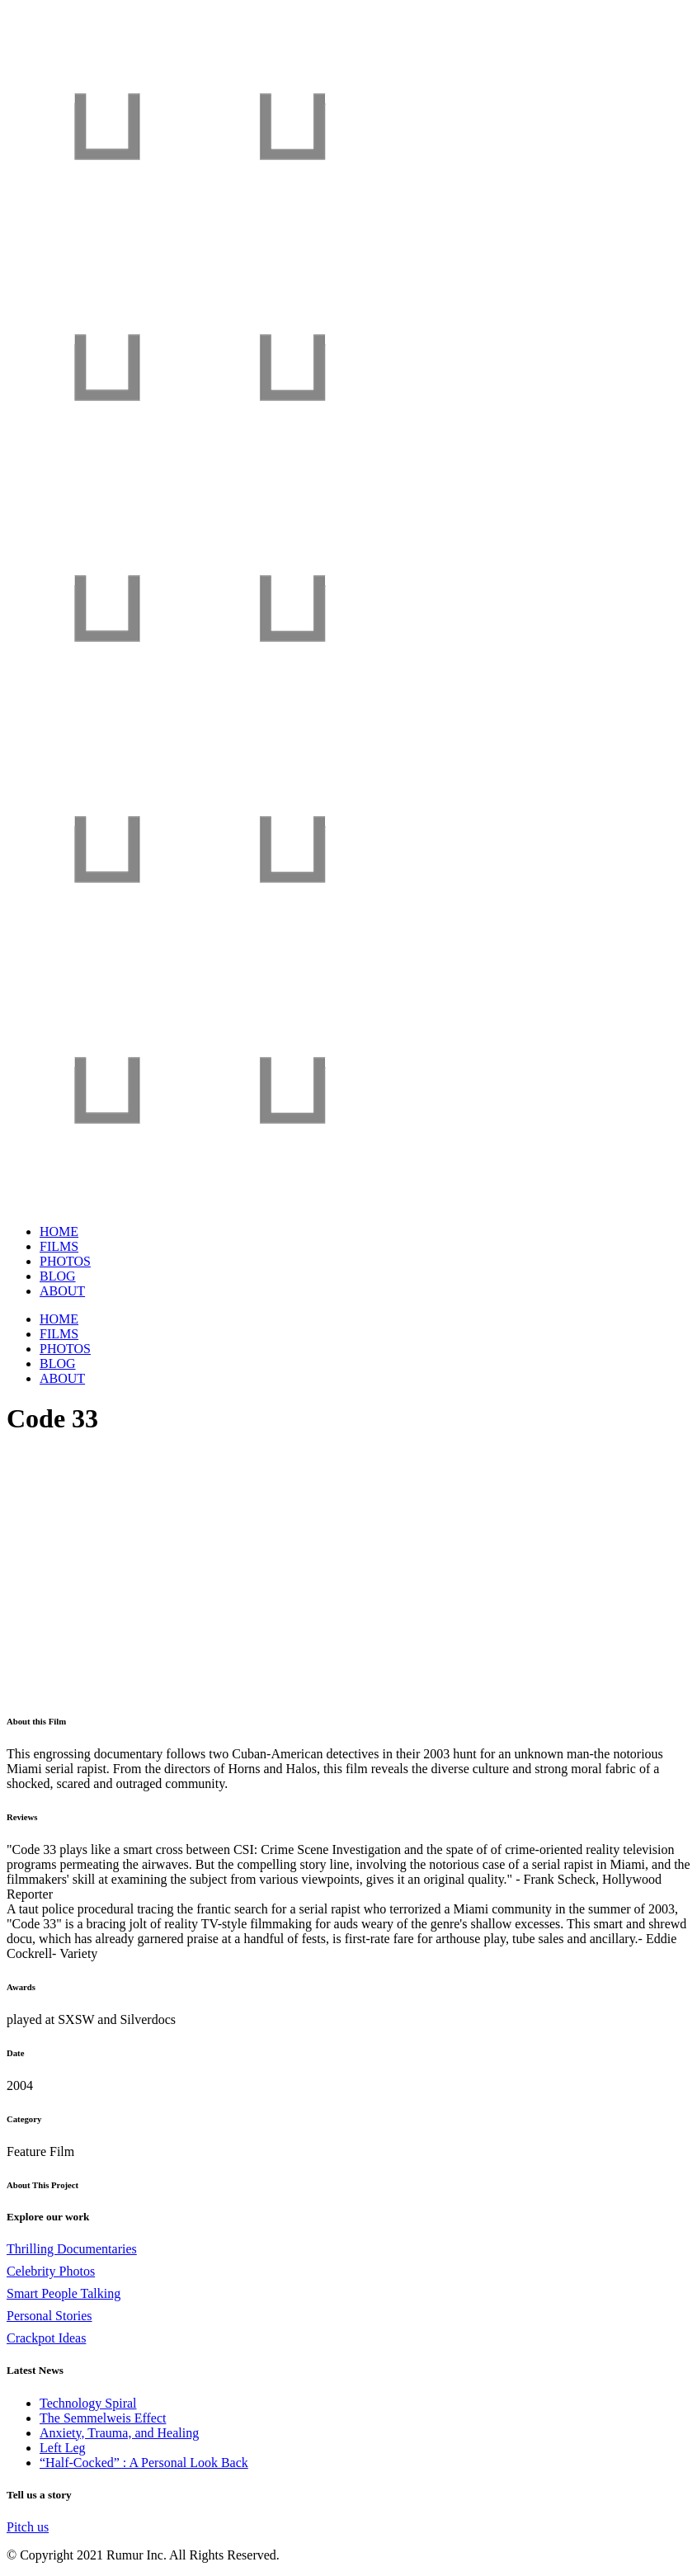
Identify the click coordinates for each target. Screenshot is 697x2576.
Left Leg (63, 2448)
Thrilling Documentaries (72, 2249)
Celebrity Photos (51, 2271)
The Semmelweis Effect (103, 2418)
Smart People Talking (63, 2293)
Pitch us (28, 2527)
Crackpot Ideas (46, 2338)
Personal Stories (49, 2316)
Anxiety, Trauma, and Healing (119, 2433)
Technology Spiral (88, 2403)
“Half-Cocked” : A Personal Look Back (144, 2463)
